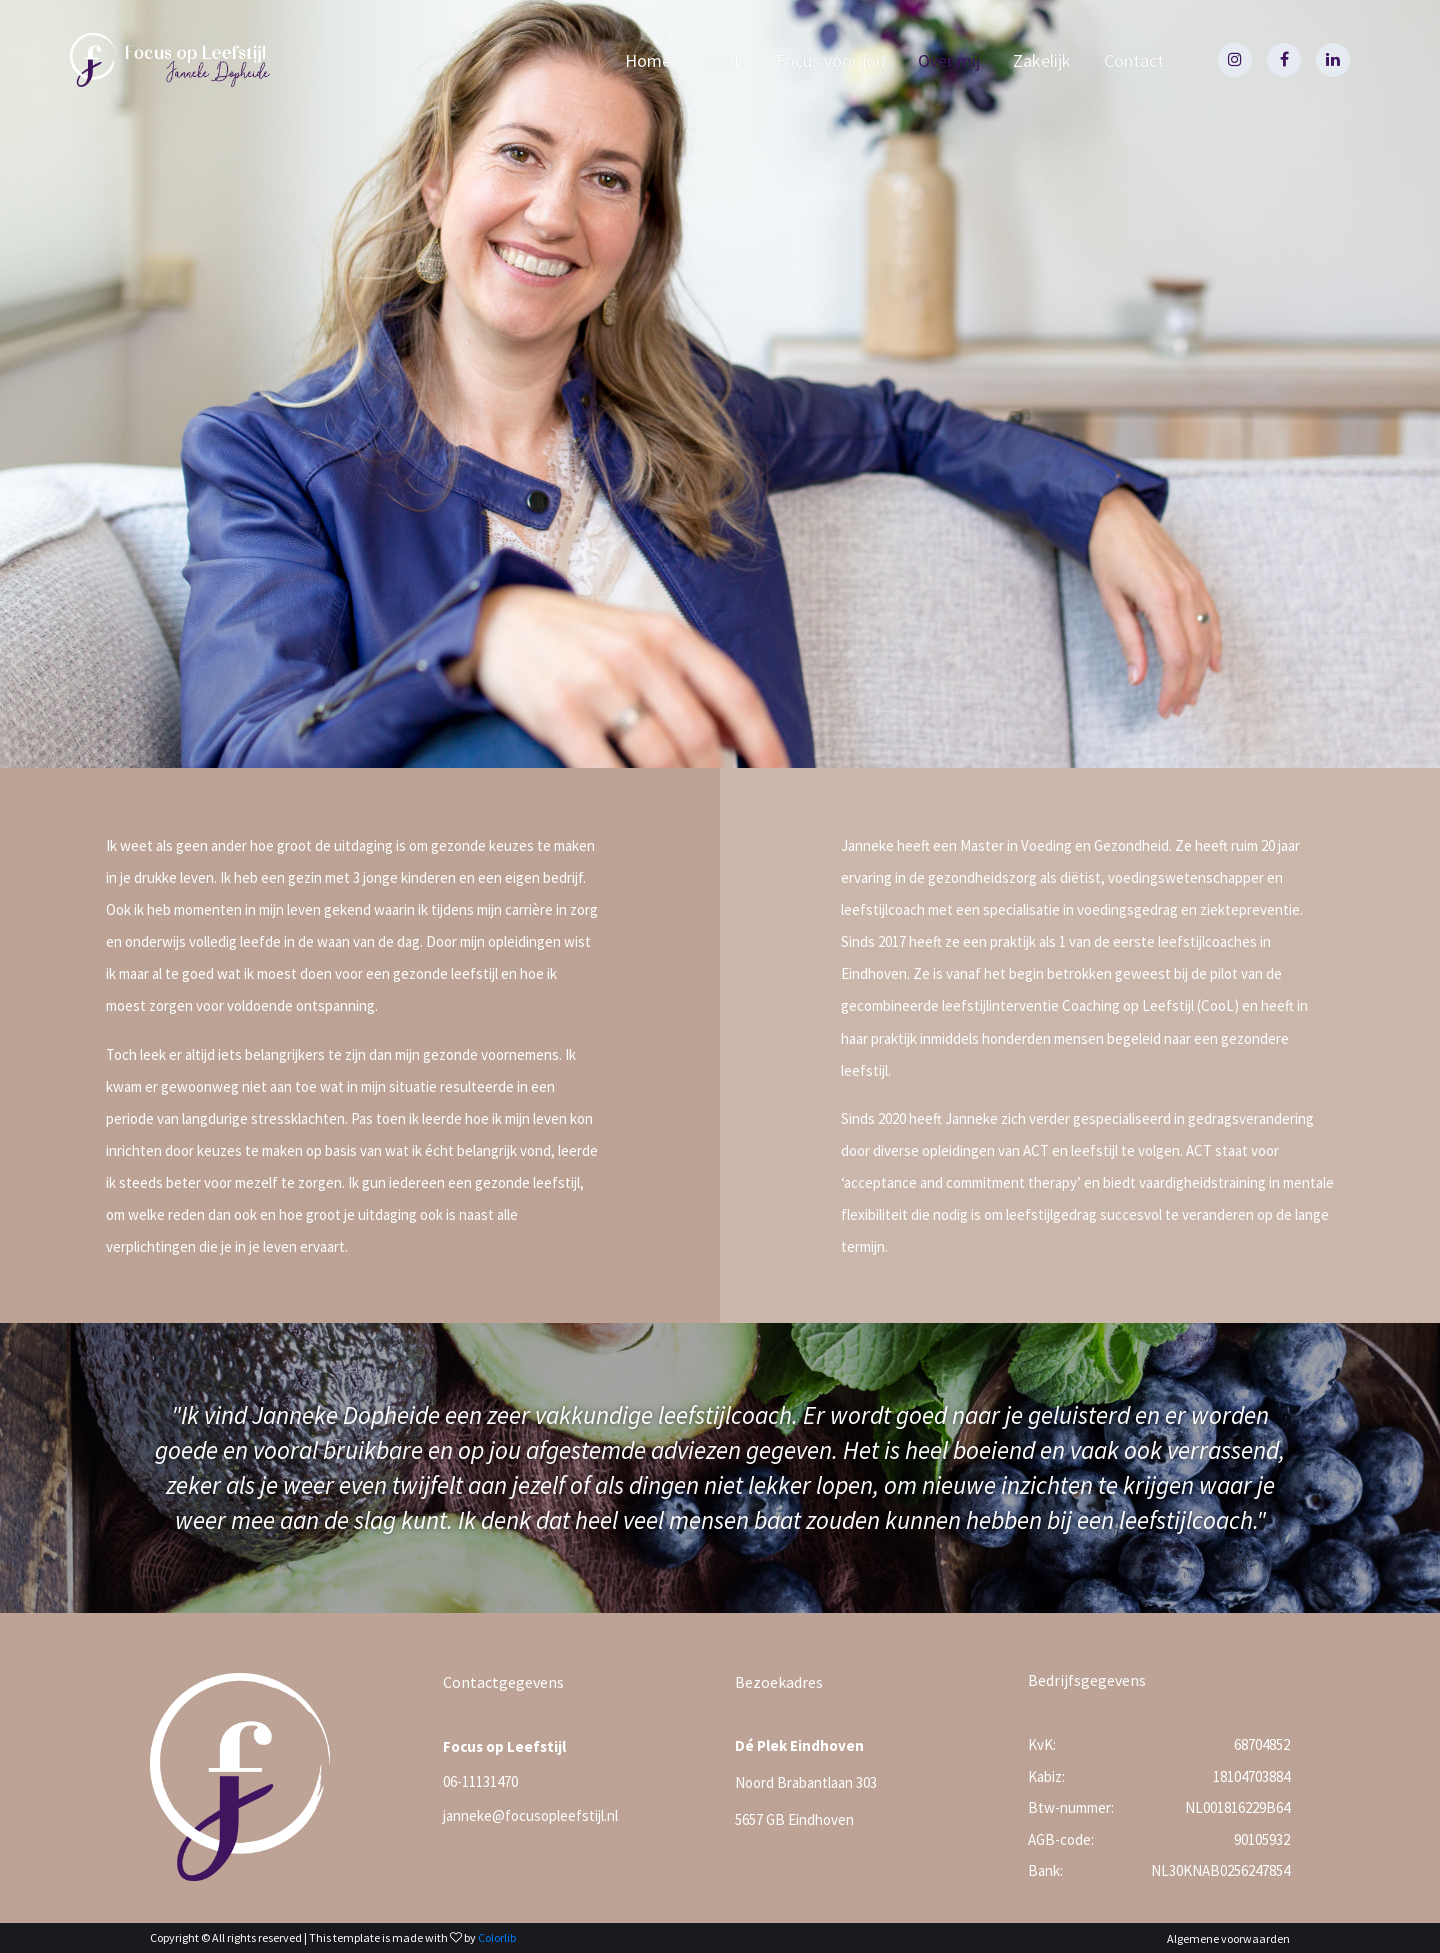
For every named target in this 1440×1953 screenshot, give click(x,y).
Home (648, 60)
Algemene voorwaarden (1228, 1938)
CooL (723, 60)
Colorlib (497, 1937)
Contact (1134, 60)
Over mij (949, 60)
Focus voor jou (830, 60)
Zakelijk (1042, 60)
